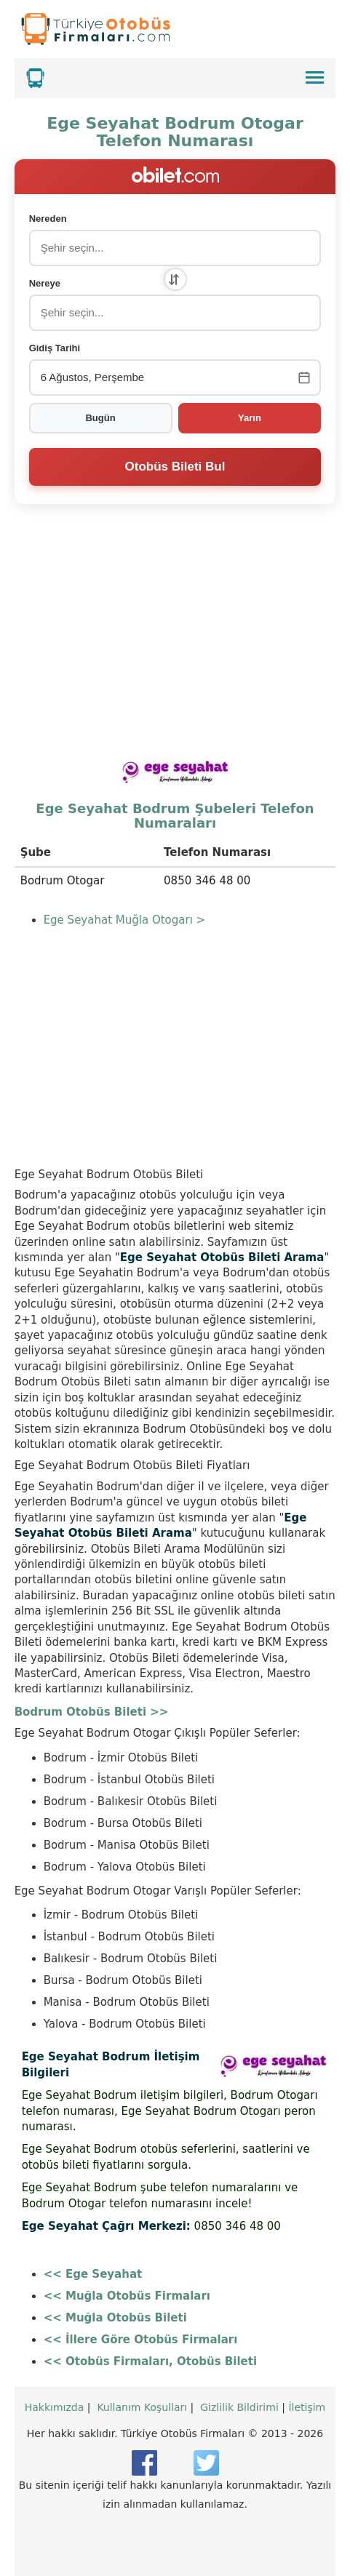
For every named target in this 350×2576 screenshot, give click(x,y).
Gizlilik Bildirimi (239, 2407)
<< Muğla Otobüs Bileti (115, 2317)
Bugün (100, 417)
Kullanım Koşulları (142, 2407)
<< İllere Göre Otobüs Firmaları (141, 2339)
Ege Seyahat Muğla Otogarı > (125, 920)
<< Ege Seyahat (93, 2274)
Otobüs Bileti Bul (175, 466)
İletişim (306, 2407)
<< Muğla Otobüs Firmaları (127, 2296)
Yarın (249, 417)
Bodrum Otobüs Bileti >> (92, 1712)
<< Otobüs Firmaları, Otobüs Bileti (150, 2361)
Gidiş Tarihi (55, 348)
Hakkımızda (54, 2407)
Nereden (48, 218)
